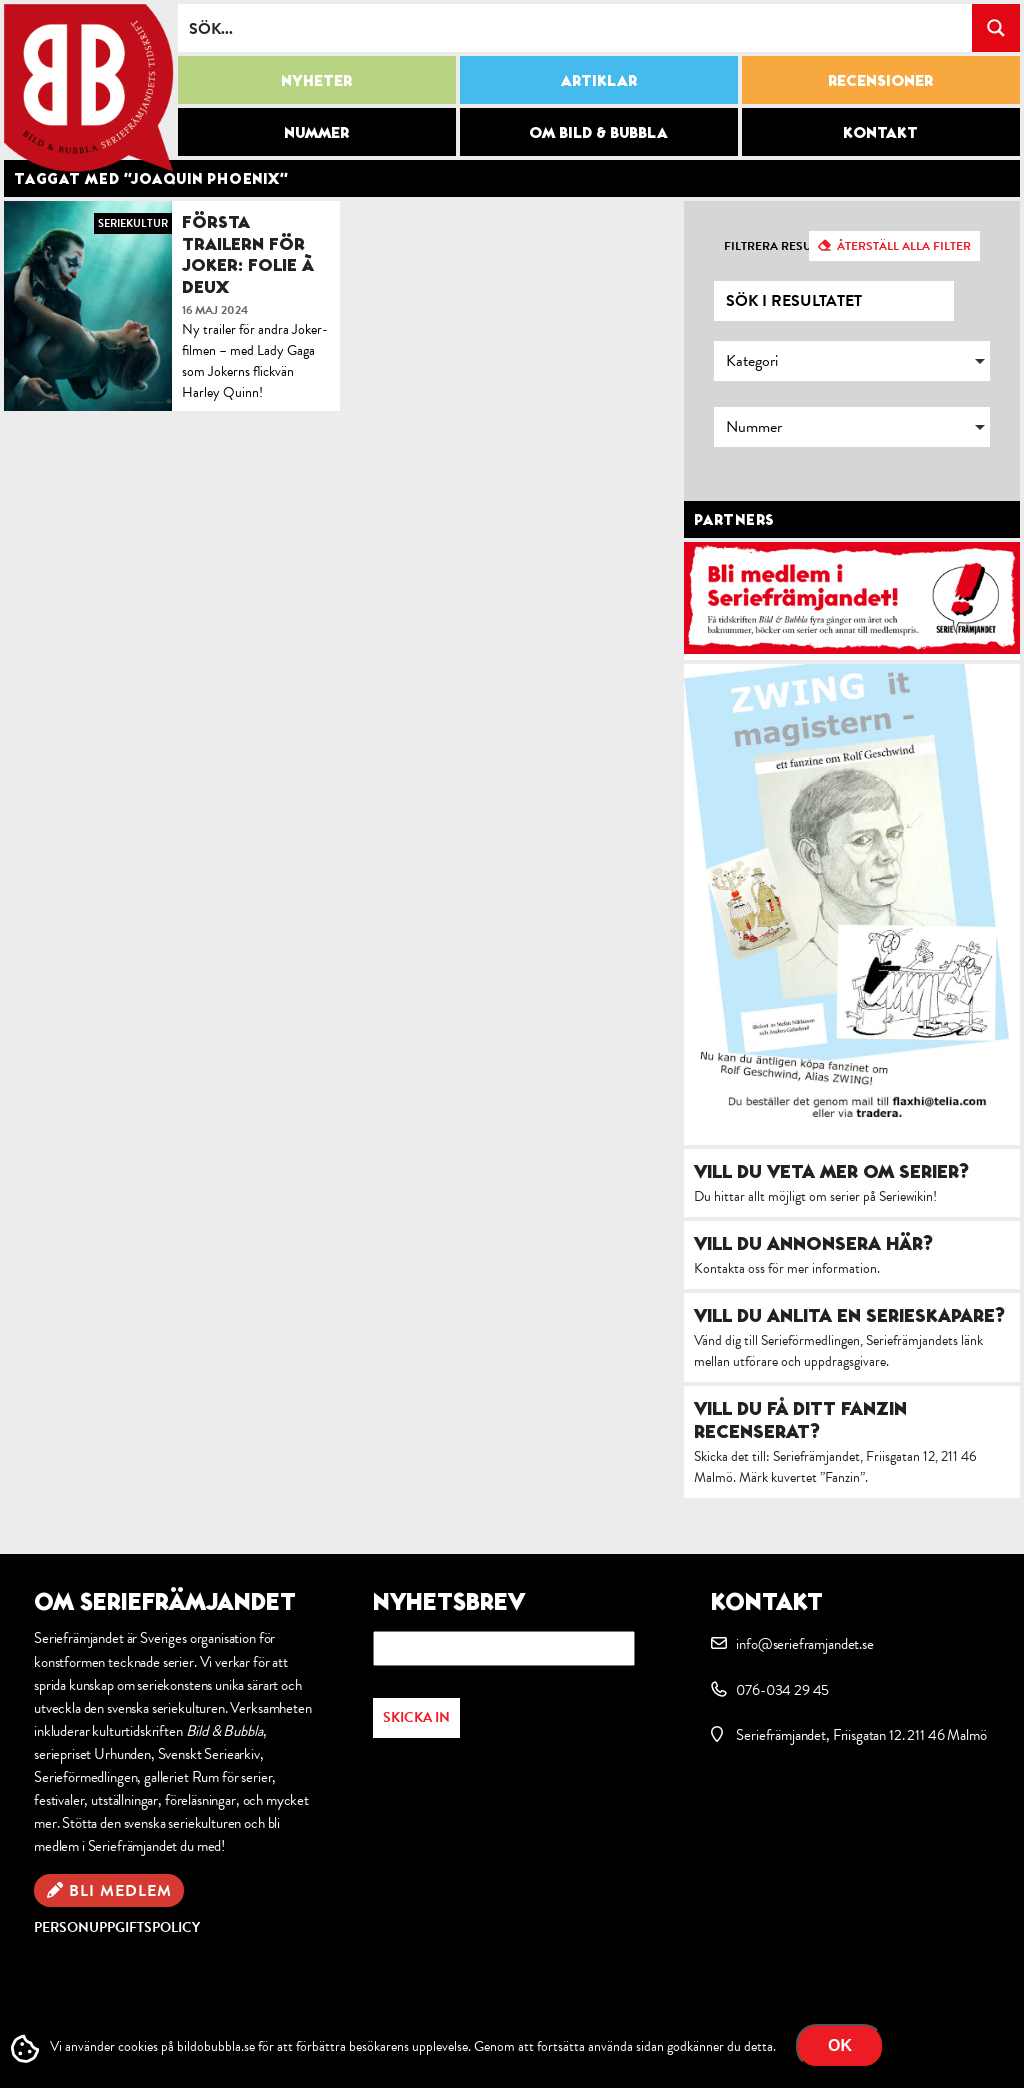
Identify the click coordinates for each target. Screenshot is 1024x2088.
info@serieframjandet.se (804, 1644)
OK (840, 2045)
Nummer (316, 132)
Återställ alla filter (904, 246)
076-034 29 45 (782, 1690)
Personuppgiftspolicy (117, 1927)
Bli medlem (120, 1891)
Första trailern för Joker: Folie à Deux (248, 254)
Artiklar (599, 80)
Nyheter (316, 80)
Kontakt (880, 132)
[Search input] (576, 28)
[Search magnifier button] (996, 28)
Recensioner (880, 80)
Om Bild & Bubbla (598, 132)
